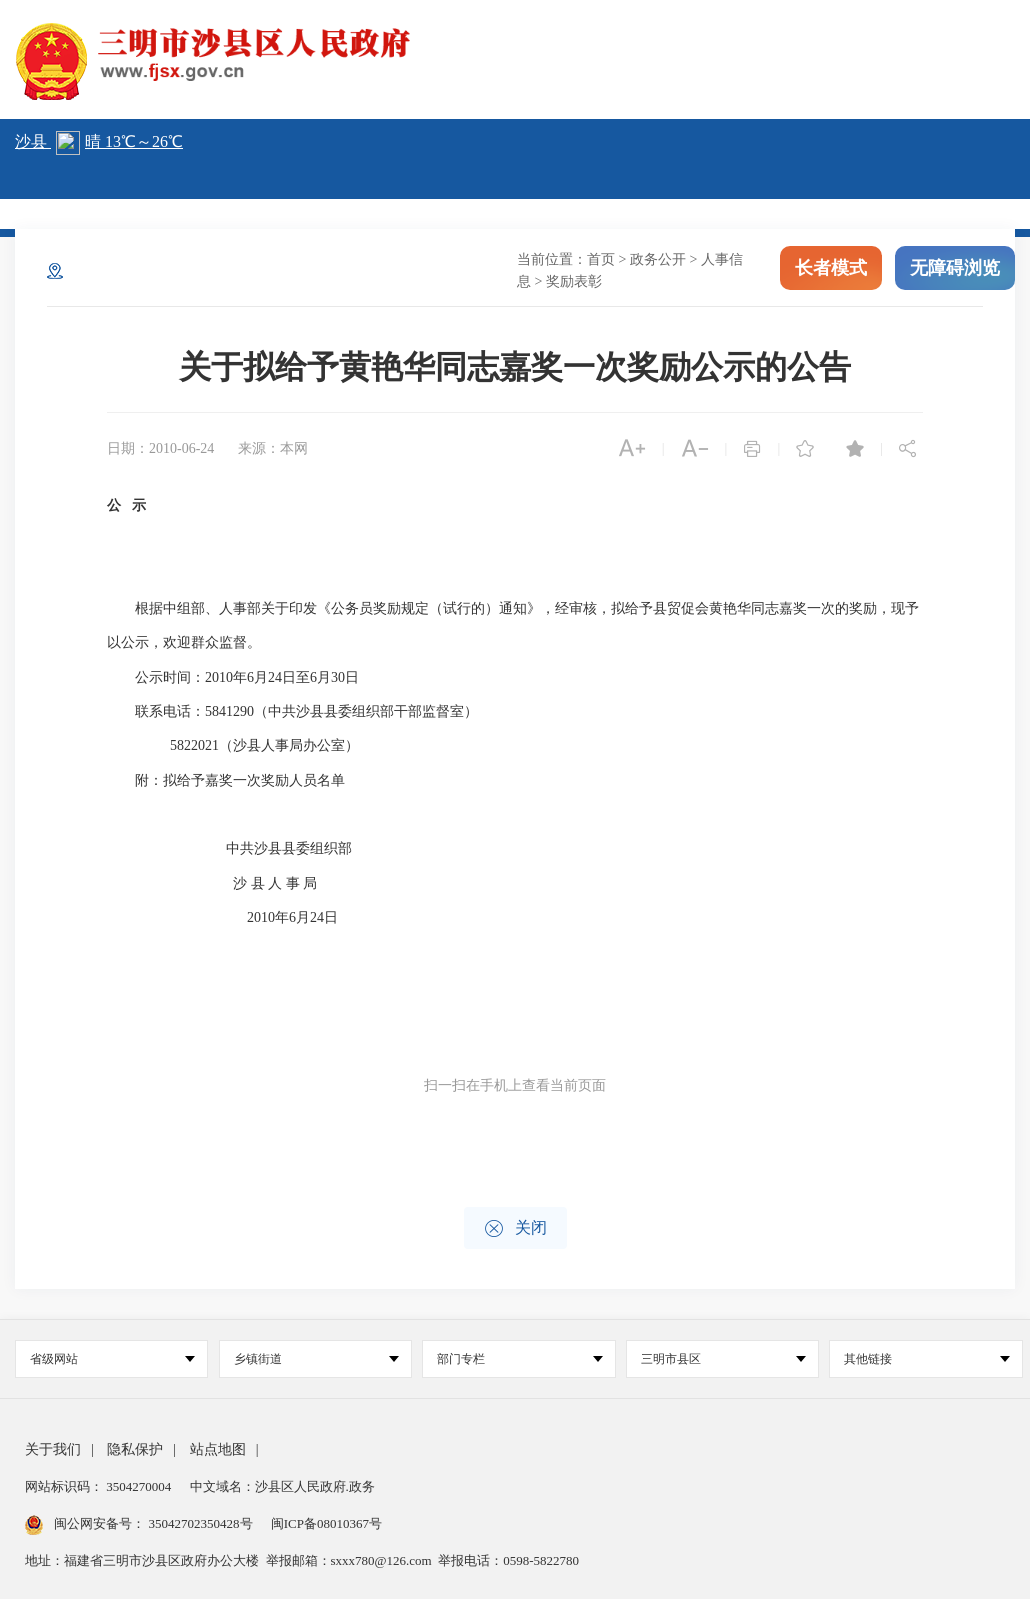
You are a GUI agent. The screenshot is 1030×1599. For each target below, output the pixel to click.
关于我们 (53, 1449)
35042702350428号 (200, 1523)
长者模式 (831, 268)
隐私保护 (135, 1449)
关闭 (515, 1228)
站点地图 (218, 1449)
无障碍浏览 (955, 268)
